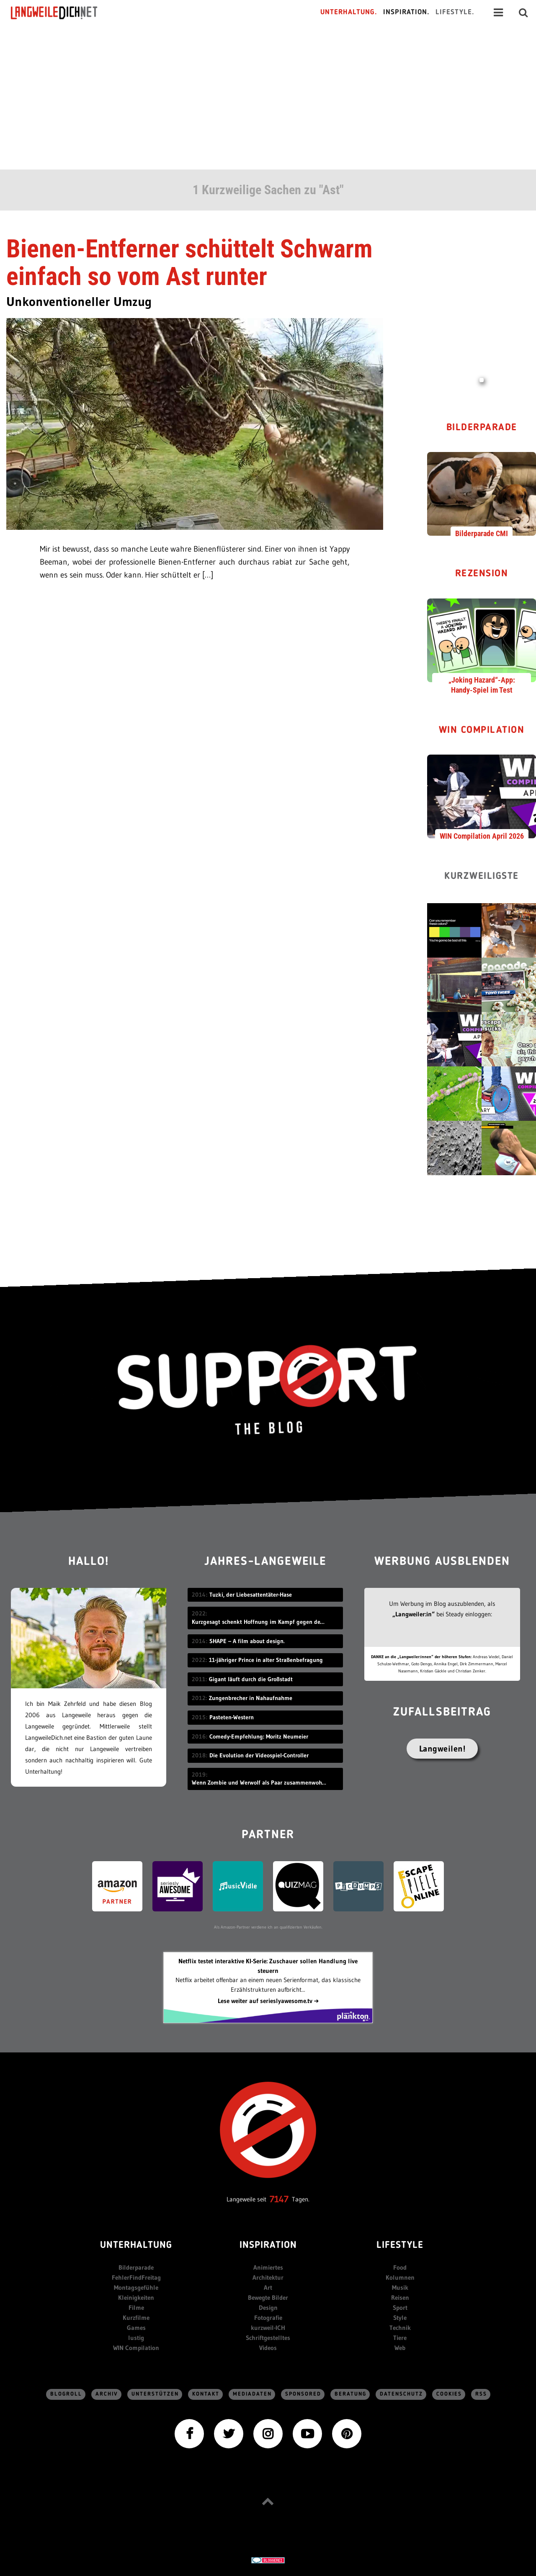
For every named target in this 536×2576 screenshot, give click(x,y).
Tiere (400, 2338)
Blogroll (66, 2394)
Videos (268, 2348)
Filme (136, 2307)
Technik (400, 2328)
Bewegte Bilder (268, 2297)
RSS (481, 2394)
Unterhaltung (136, 2245)
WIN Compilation (482, 730)
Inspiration (268, 2245)
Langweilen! (442, 1749)
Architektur (268, 2277)
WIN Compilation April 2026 (482, 836)
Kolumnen (400, 2277)
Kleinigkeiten (136, 2297)
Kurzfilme (136, 2318)
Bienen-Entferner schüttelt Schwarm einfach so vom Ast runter (189, 262)
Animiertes (268, 2267)
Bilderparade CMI (481, 533)
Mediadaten (252, 2394)
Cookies (449, 2394)
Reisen (400, 2297)
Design (268, 2307)
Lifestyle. (455, 12)
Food (400, 2267)
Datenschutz (401, 2394)
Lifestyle (399, 2245)
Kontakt (205, 2394)
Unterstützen (155, 2394)
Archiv (106, 2394)
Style (400, 2318)
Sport (400, 2307)
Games (136, 2328)
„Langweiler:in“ (413, 1614)
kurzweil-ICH (268, 2328)
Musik (400, 2287)
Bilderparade (481, 428)
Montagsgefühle (136, 2287)
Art (268, 2287)
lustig (136, 2338)
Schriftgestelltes (268, 2338)
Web (399, 2348)
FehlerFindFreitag (136, 2277)
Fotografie (268, 2318)
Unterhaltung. (348, 12)
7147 (279, 2199)
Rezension (481, 574)
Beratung (350, 2394)
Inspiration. (406, 12)
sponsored (303, 2394)
